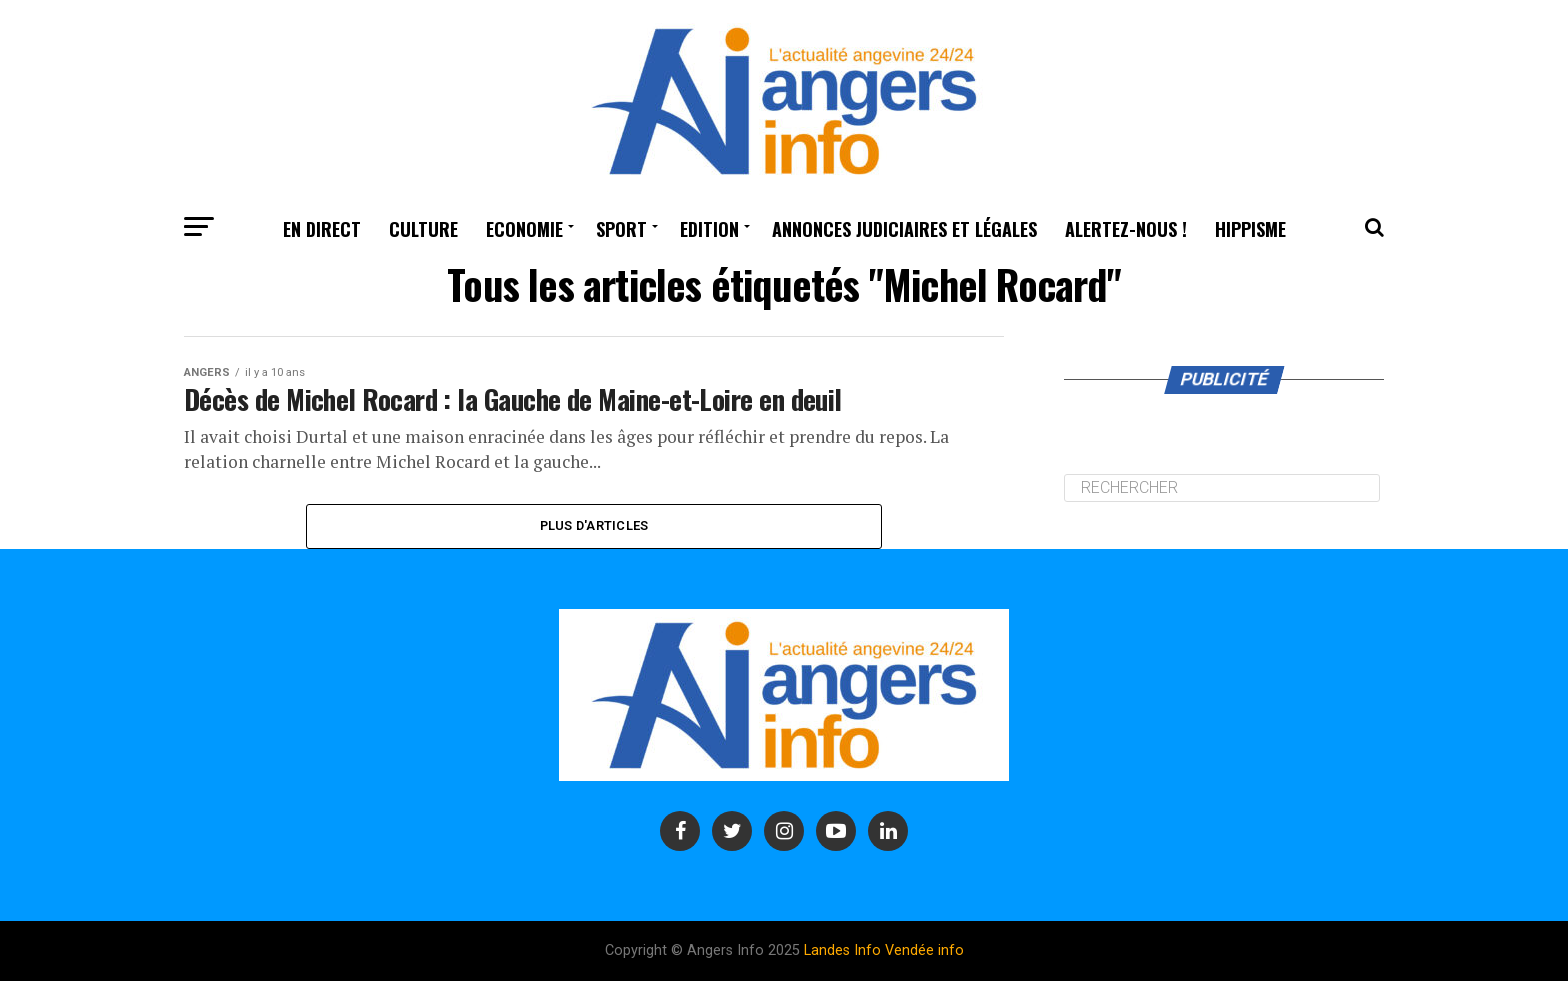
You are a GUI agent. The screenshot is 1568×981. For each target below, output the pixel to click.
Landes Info (842, 950)
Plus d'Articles (594, 525)
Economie (524, 229)
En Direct (322, 229)
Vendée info (924, 950)
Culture (423, 229)
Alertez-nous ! (1126, 229)
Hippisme (1250, 229)
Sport (621, 229)
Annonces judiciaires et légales (904, 229)
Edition (709, 229)
